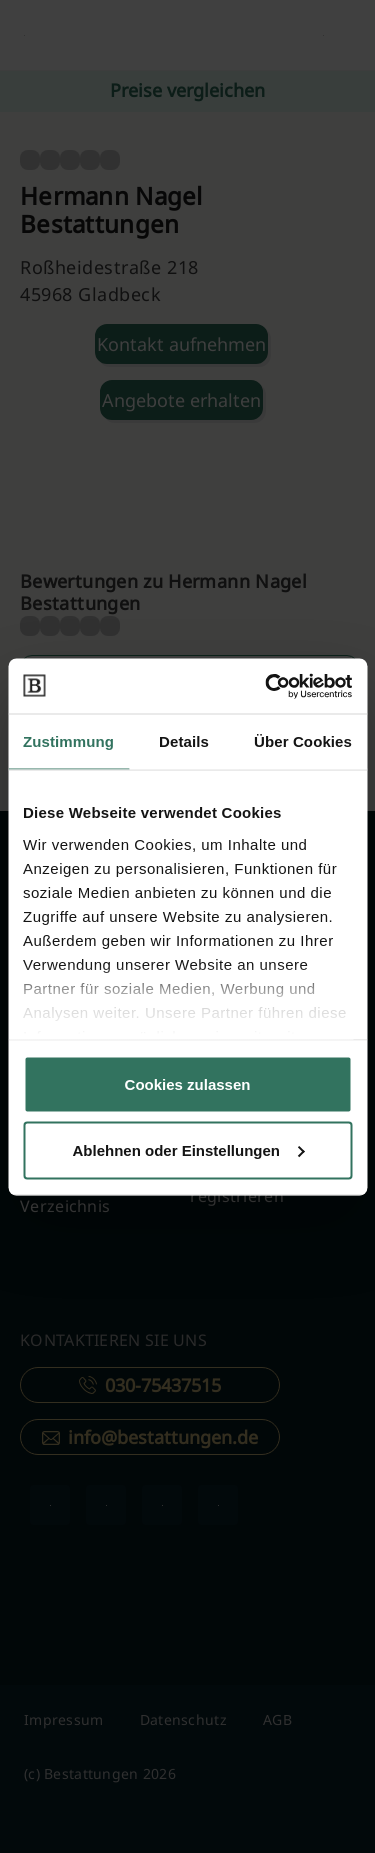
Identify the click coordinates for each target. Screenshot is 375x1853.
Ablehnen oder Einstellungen (188, 1149)
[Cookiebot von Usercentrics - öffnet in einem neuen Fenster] (267, 686)
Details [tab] (184, 741)
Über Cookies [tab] (303, 741)
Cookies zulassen (188, 1084)
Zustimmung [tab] (68, 741)
